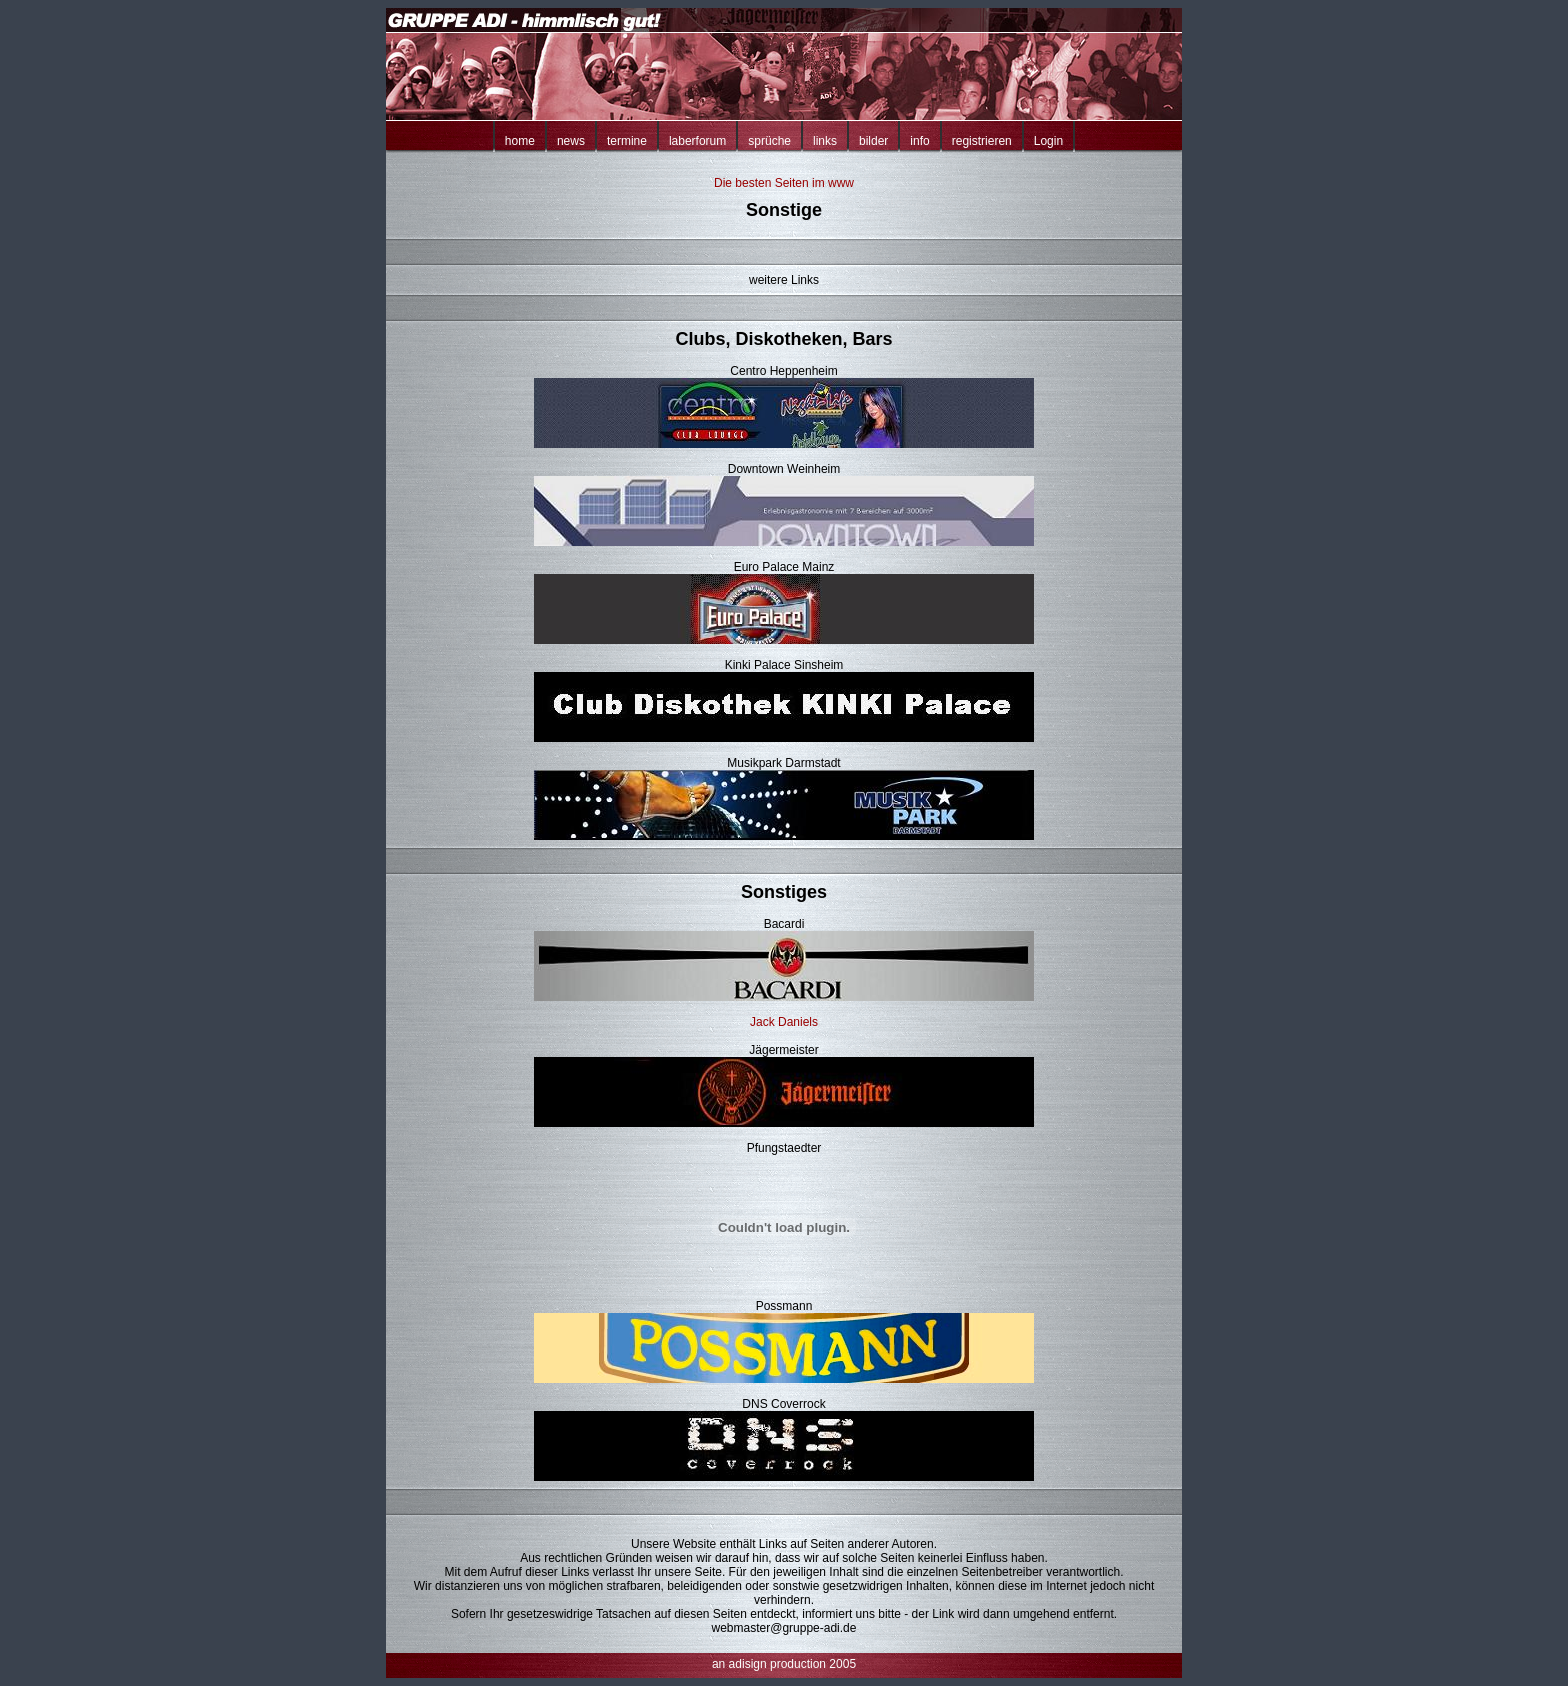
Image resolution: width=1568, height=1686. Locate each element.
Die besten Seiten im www (784, 183)
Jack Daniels (784, 1022)
